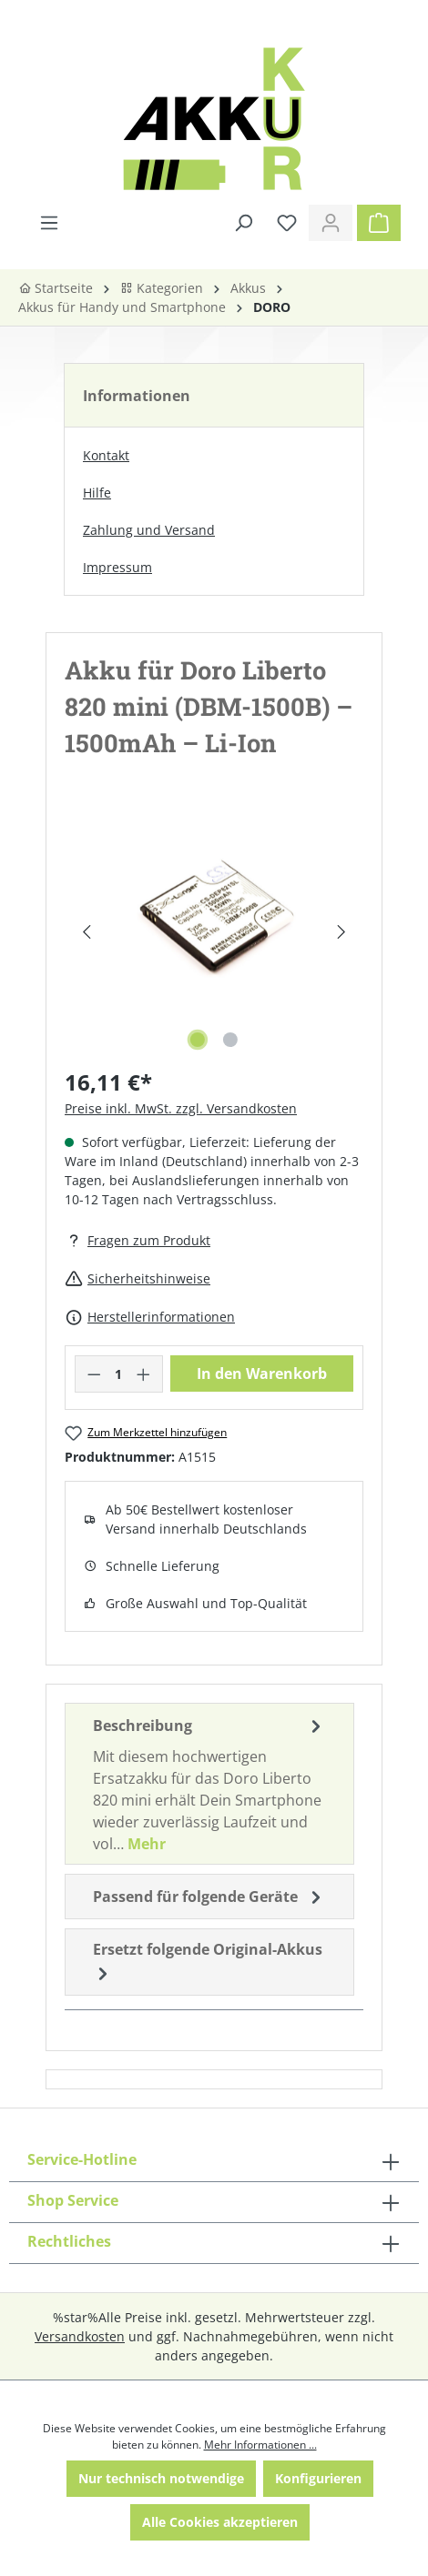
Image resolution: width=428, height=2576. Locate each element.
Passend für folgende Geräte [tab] (209, 1896)
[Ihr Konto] (330, 223)
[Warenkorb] (379, 223)
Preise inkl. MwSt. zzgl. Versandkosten (181, 1108)
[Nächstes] (342, 932)
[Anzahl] (119, 1374)
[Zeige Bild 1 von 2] (197, 1039)
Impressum (117, 567)
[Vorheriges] (86, 932)
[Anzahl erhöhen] (144, 1374)
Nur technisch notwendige (161, 2478)
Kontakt (106, 455)
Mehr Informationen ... (260, 2444)
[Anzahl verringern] (94, 1374)
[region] (214, 931)
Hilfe (97, 492)
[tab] (209, 1784)
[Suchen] (243, 223)
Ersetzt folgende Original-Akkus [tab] (207, 1962)
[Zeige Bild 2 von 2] (230, 1039)
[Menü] (49, 223)
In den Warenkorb (262, 1373)
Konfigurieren (318, 2478)
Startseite (55, 288)
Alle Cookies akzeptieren (220, 2522)
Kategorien (161, 288)
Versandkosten (80, 2336)
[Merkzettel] (287, 223)
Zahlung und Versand (149, 529)
